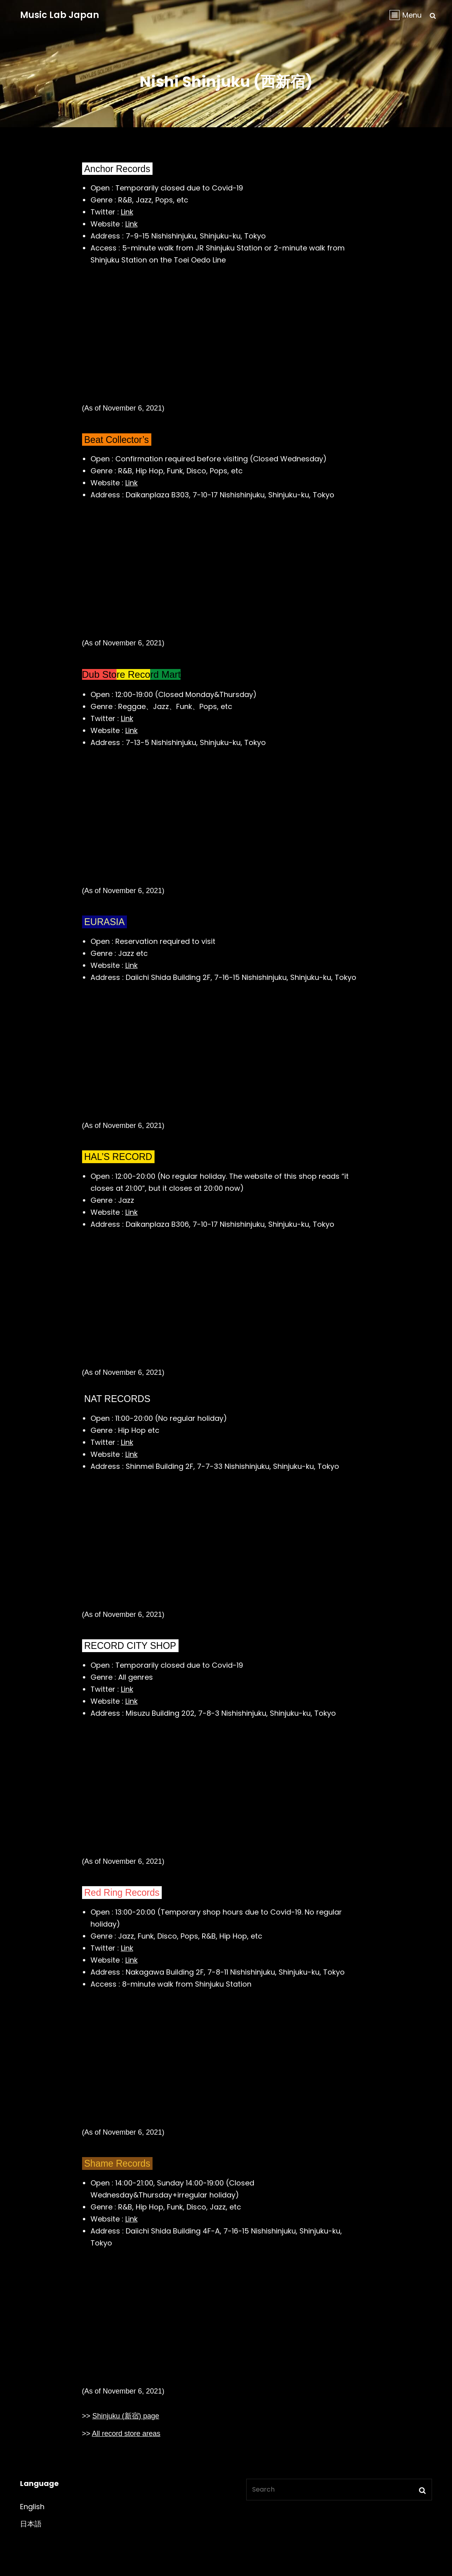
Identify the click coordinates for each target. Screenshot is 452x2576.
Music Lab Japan (59, 15)
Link (127, 212)
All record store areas (126, 2434)
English (32, 2507)
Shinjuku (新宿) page (125, 2416)
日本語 (31, 2524)
